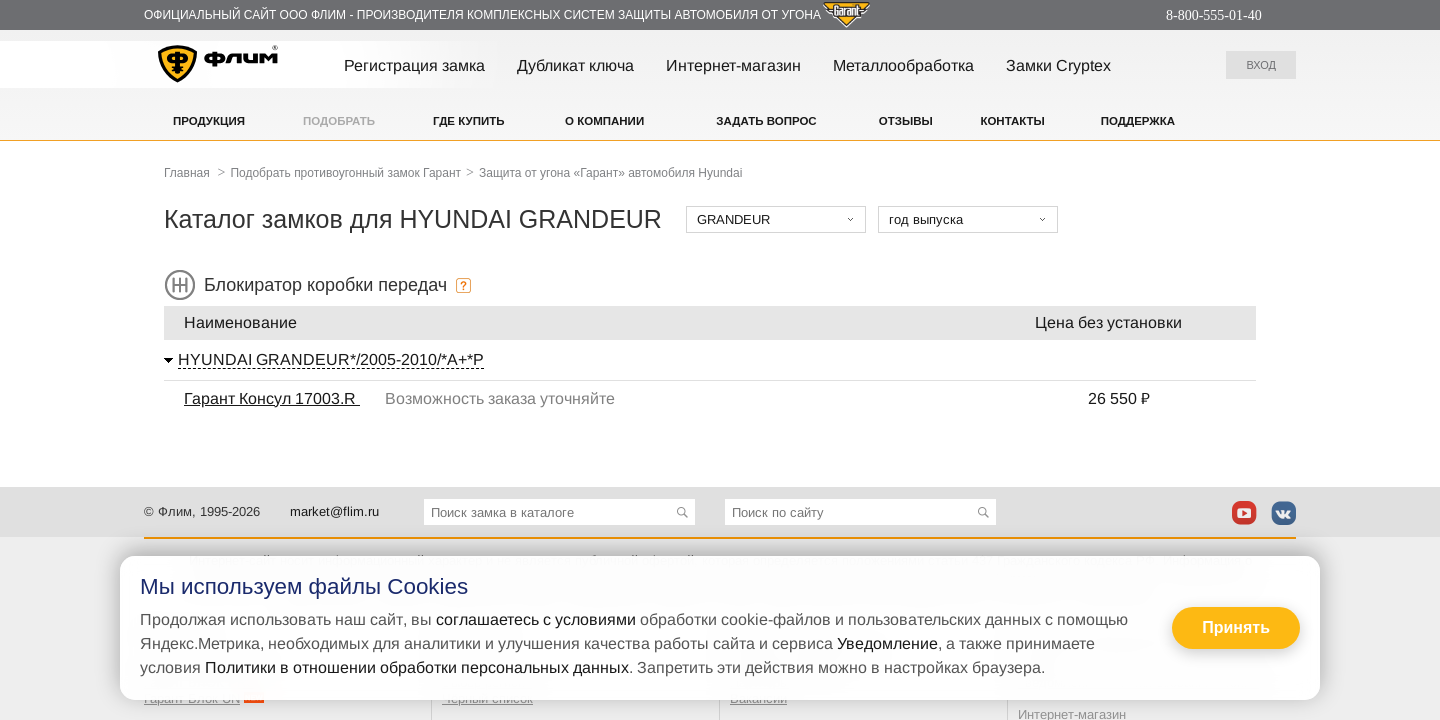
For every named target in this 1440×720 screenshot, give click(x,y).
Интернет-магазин (733, 65)
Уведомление (887, 643)
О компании (604, 121)
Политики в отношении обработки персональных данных (417, 667)
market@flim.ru (334, 511)
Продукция (209, 121)
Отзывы (906, 121)
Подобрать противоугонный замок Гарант (345, 173)
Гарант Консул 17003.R (272, 398)
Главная (187, 173)
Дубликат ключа (575, 65)
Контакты (1012, 121)
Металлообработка (903, 65)
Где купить (469, 121)
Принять (1236, 627)
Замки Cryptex (1058, 65)
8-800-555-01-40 (1214, 15)
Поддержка (1138, 121)
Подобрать (339, 121)
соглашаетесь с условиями (536, 619)
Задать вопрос (766, 121)
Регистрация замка (414, 65)
